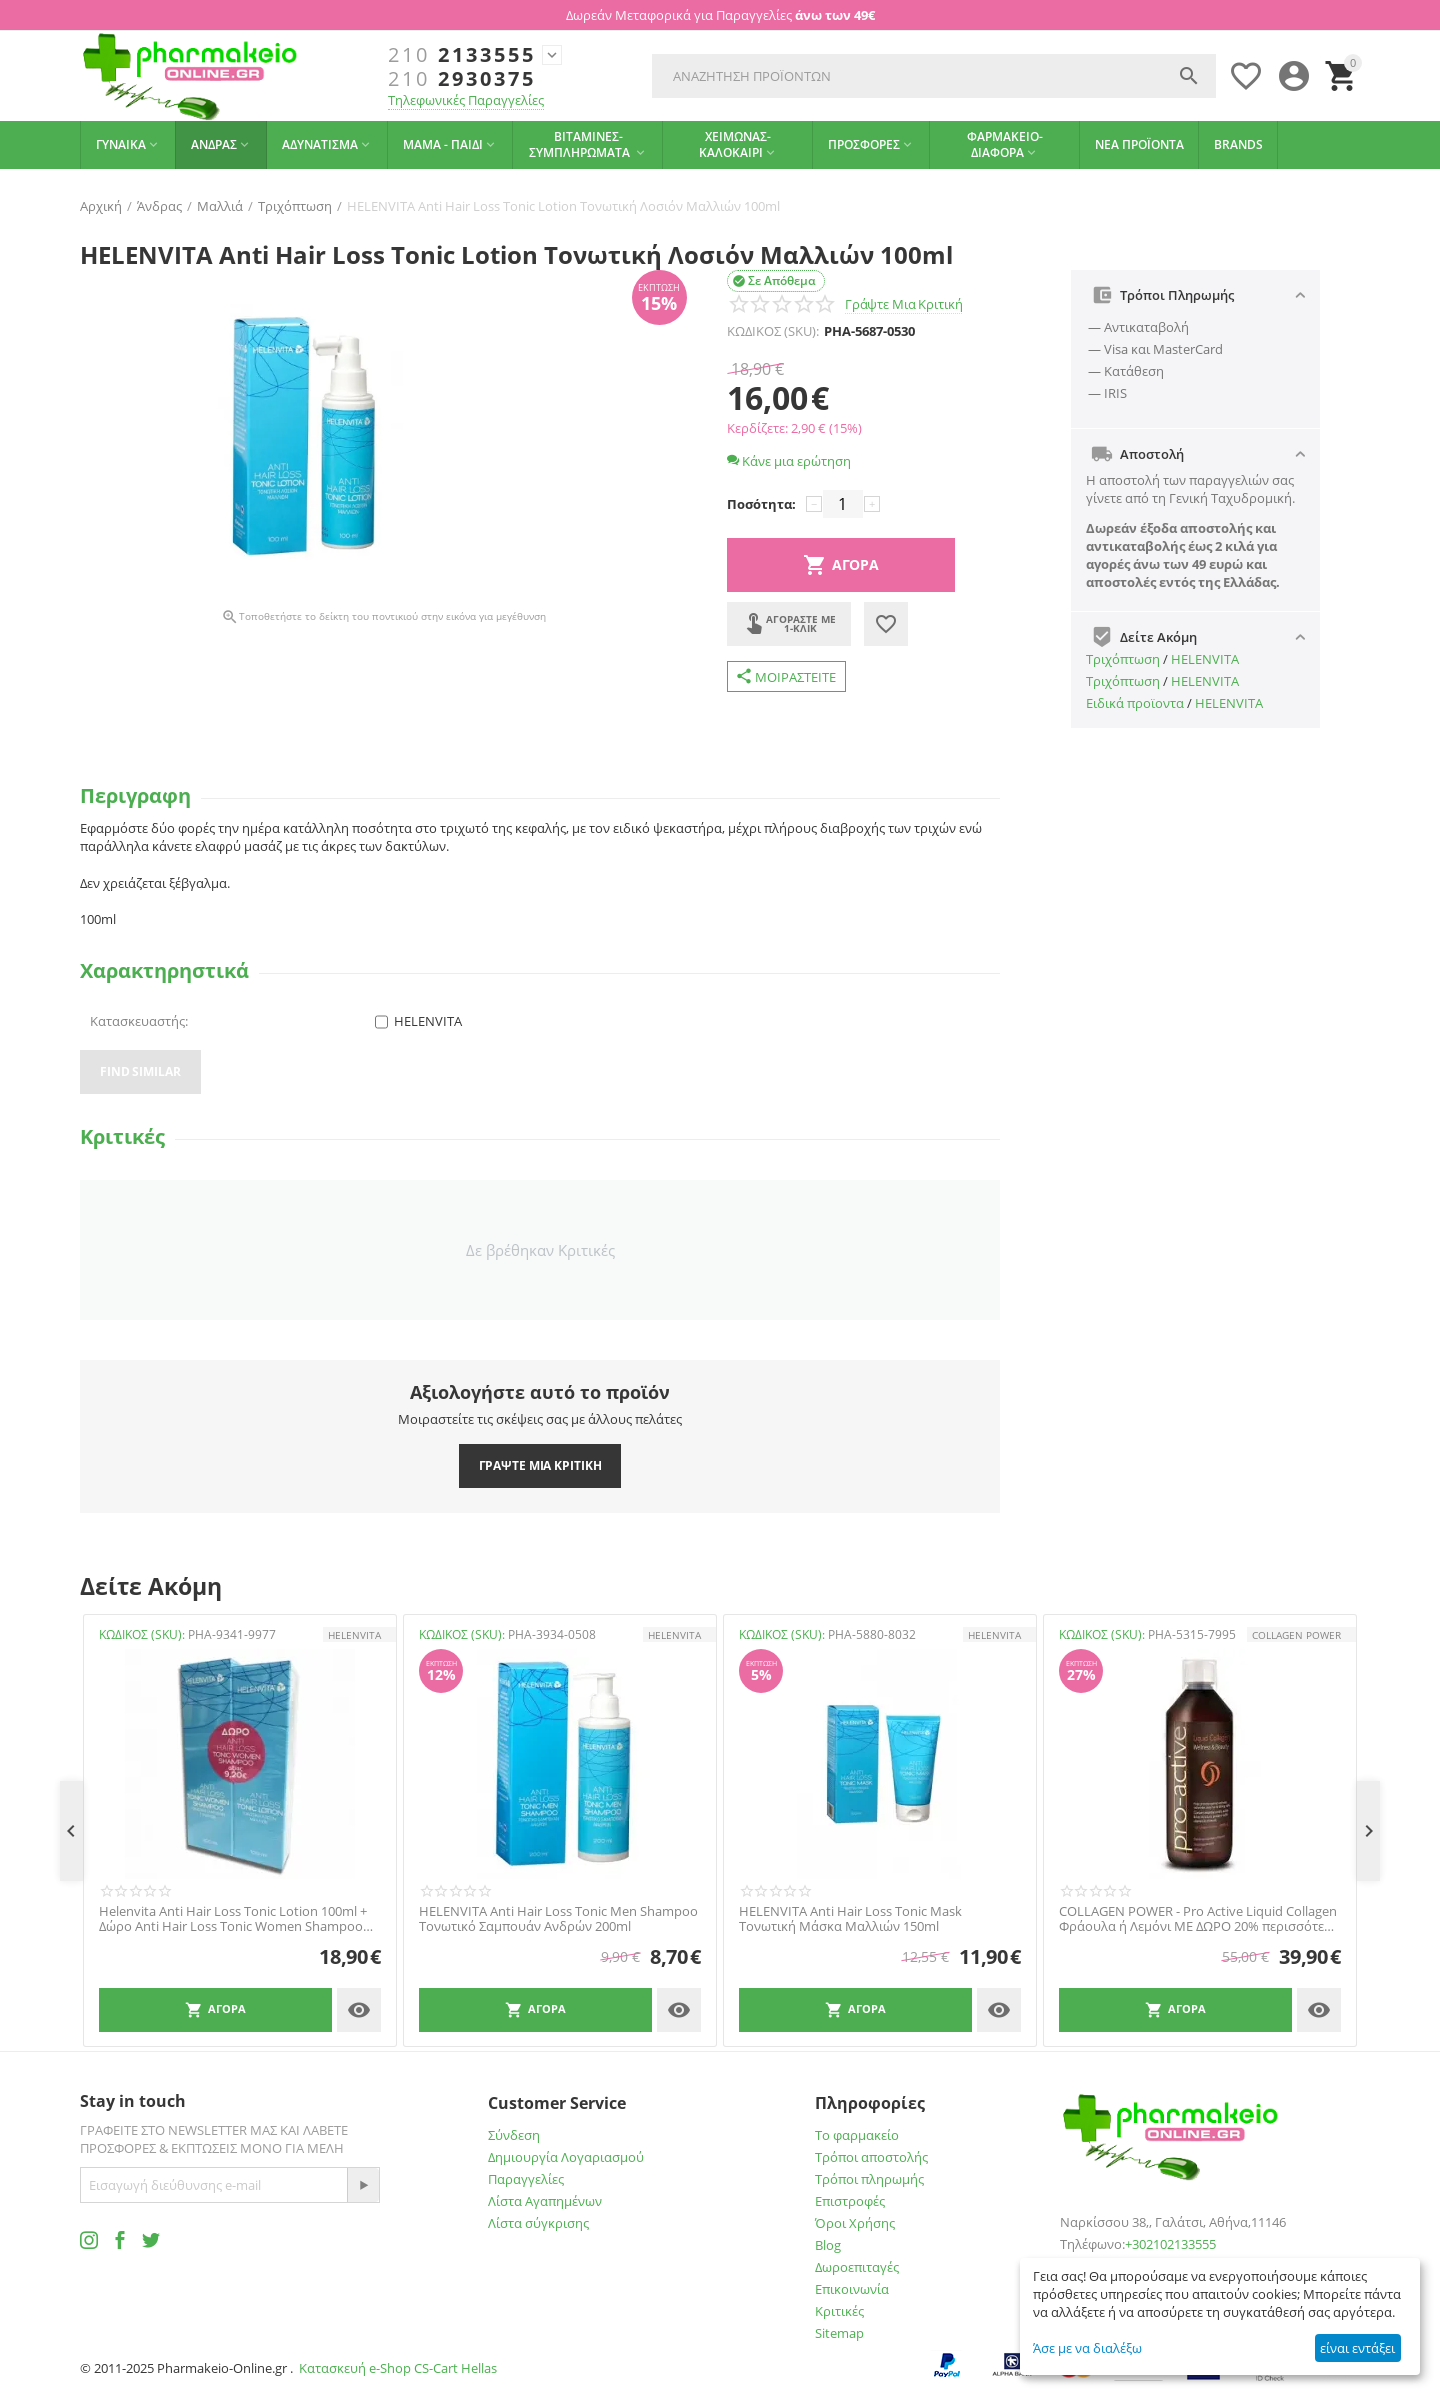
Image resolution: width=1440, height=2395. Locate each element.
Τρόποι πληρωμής (869, 2179)
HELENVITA (1205, 659)
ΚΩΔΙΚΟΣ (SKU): (773, 331)
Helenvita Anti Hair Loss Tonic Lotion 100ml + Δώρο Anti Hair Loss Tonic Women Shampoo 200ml (233, 1919)
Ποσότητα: (761, 504)
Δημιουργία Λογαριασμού (566, 2157)
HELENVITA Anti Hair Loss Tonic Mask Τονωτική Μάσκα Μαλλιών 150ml (850, 1919)
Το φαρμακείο (857, 2135)
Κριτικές (839, 2311)
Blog (828, 2245)
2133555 (462, 55)
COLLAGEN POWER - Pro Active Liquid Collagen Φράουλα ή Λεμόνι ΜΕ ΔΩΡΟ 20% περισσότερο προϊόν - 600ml (1199, 1919)
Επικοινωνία (852, 2289)
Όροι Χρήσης (855, 2223)
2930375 (462, 79)
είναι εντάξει (1357, 2348)
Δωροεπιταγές (857, 2267)
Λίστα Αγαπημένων (545, 2201)
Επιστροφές (850, 2201)
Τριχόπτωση (1123, 659)
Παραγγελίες (526, 2179)
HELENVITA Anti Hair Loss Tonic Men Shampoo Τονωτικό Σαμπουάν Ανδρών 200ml (558, 1919)
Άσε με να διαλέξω (1087, 2348)
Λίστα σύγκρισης (538, 2223)
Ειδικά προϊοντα (1135, 703)
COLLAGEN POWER (1296, 1635)
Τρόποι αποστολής (871, 2157)
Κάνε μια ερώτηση (789, 461)
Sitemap (839, 2333)
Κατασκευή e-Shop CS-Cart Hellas (398, 2368)
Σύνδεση (514, 2135)
